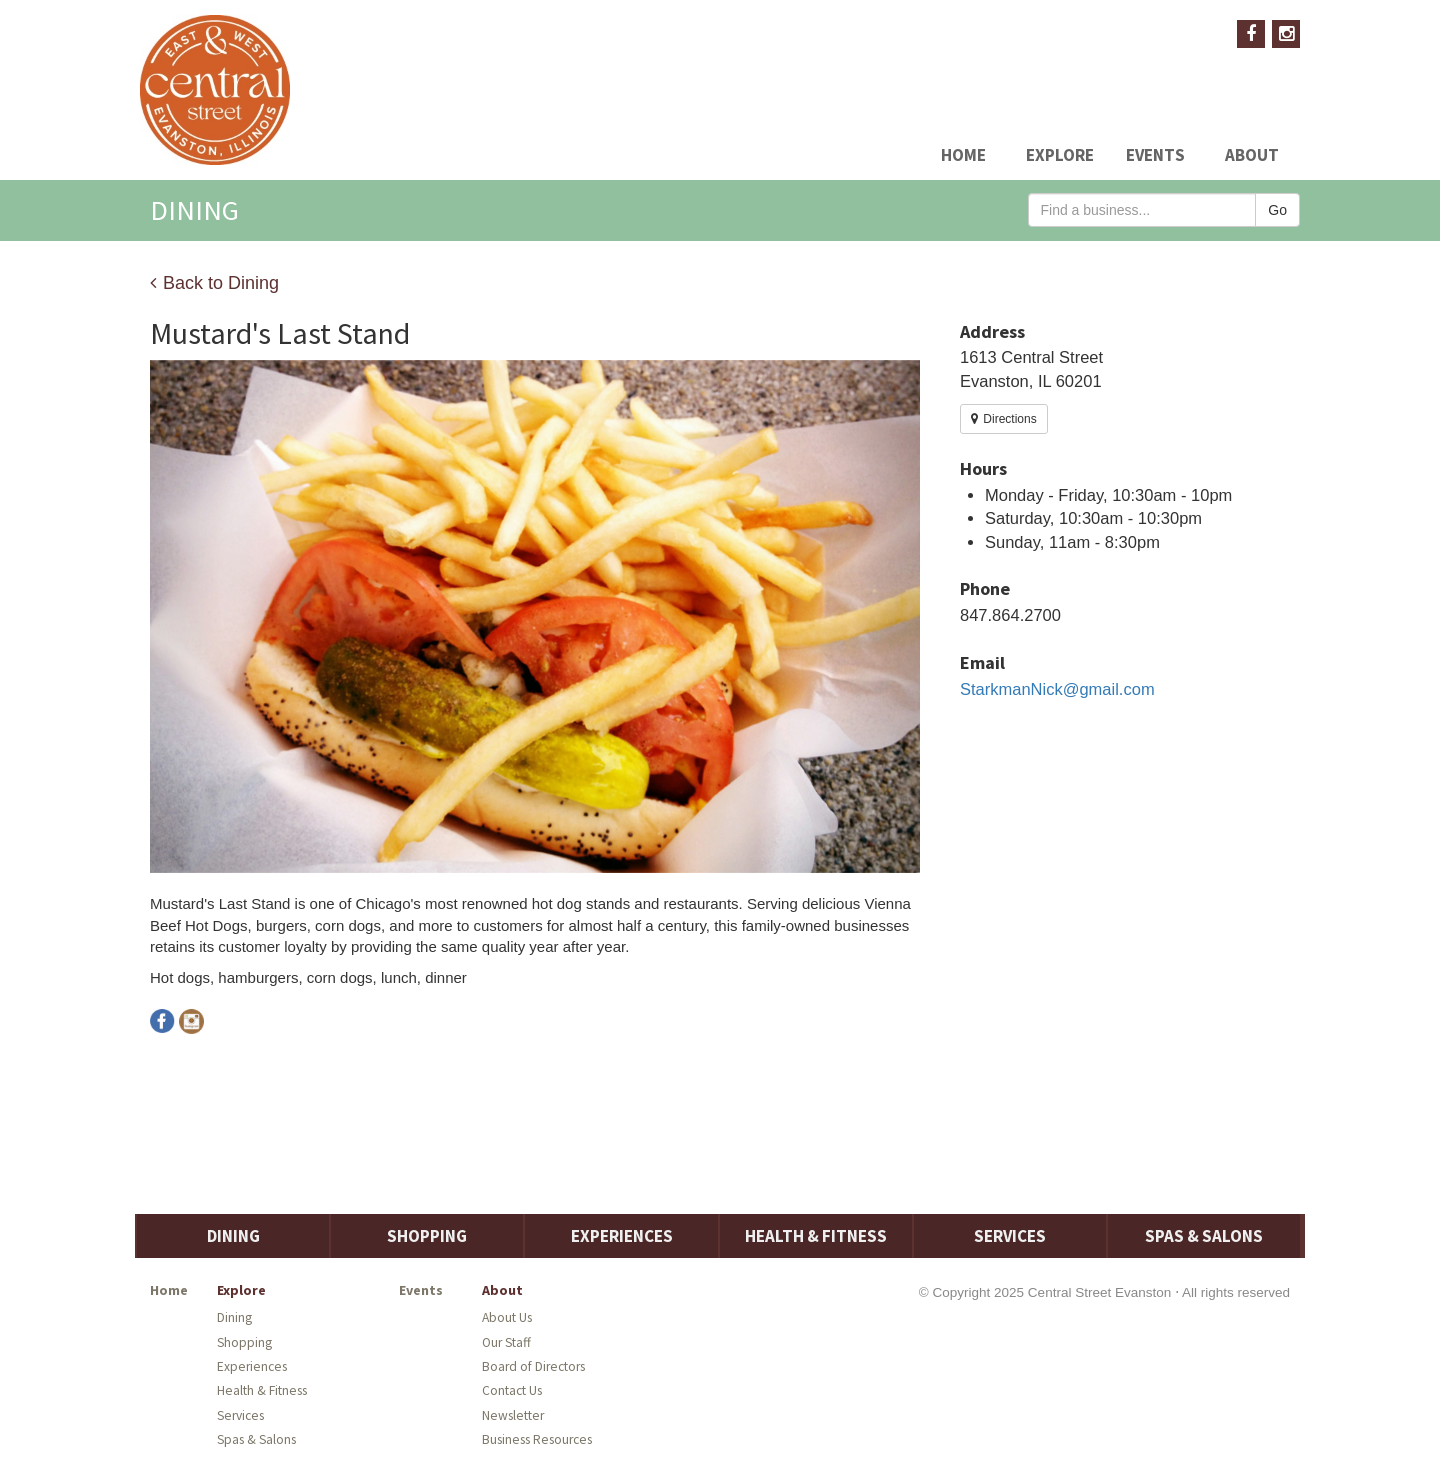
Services (1010, 1236)
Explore (1060, 155)
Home (963, 155)
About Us (507, 1317)
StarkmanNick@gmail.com (1057, 689)
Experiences (622, 1236)
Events (1155, 155)
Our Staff (506, 1342)
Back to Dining (214, 283)
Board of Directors (533, 1366)
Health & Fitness (816, 1236)
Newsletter (513, 1415)
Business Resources (537, 1439)
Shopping (427, 1236)
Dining (233, 1236)
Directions (1004, 419)
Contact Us (512, 1390)
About (1252, 155)
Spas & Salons (1204, 1236)
